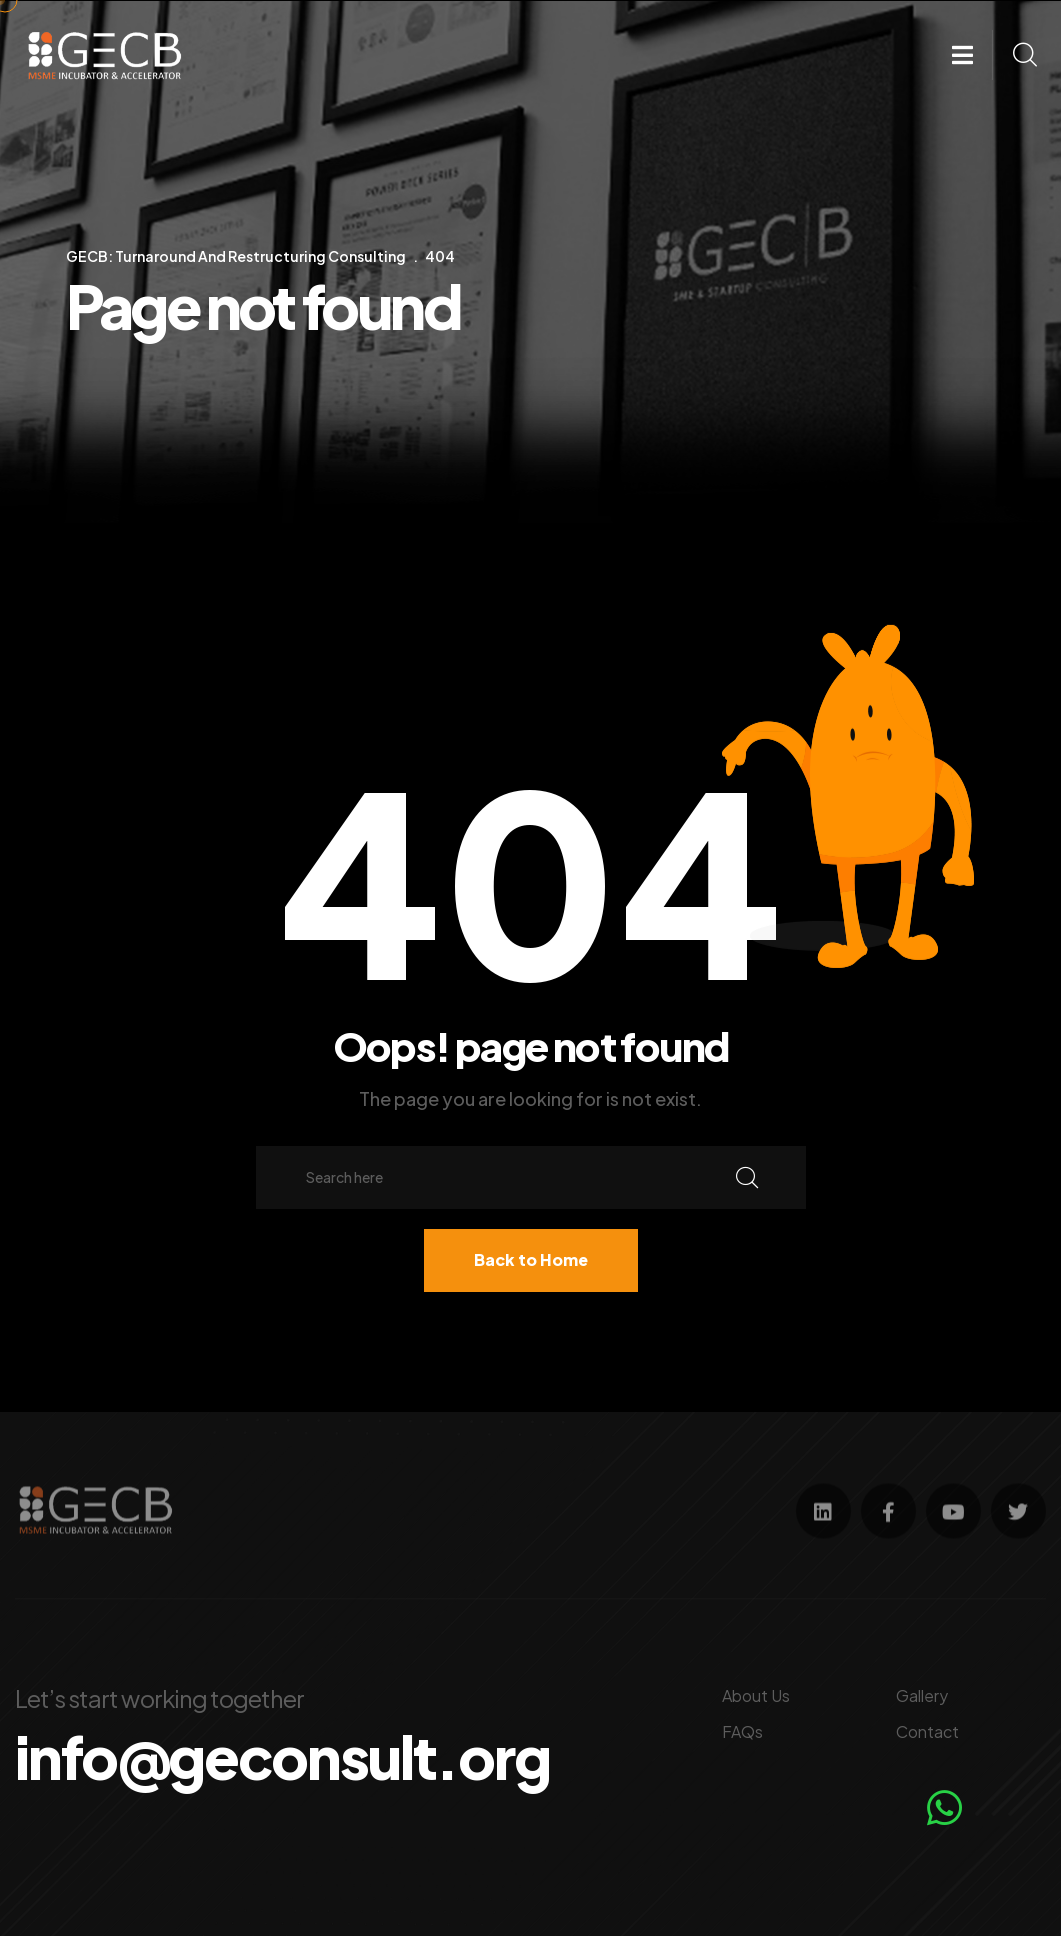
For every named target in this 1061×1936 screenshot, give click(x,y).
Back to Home (531, 1259)
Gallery (922, 1693)
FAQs (742, 1729)
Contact (927, 1729)
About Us (756, 1693)
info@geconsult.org (290, 1755)
